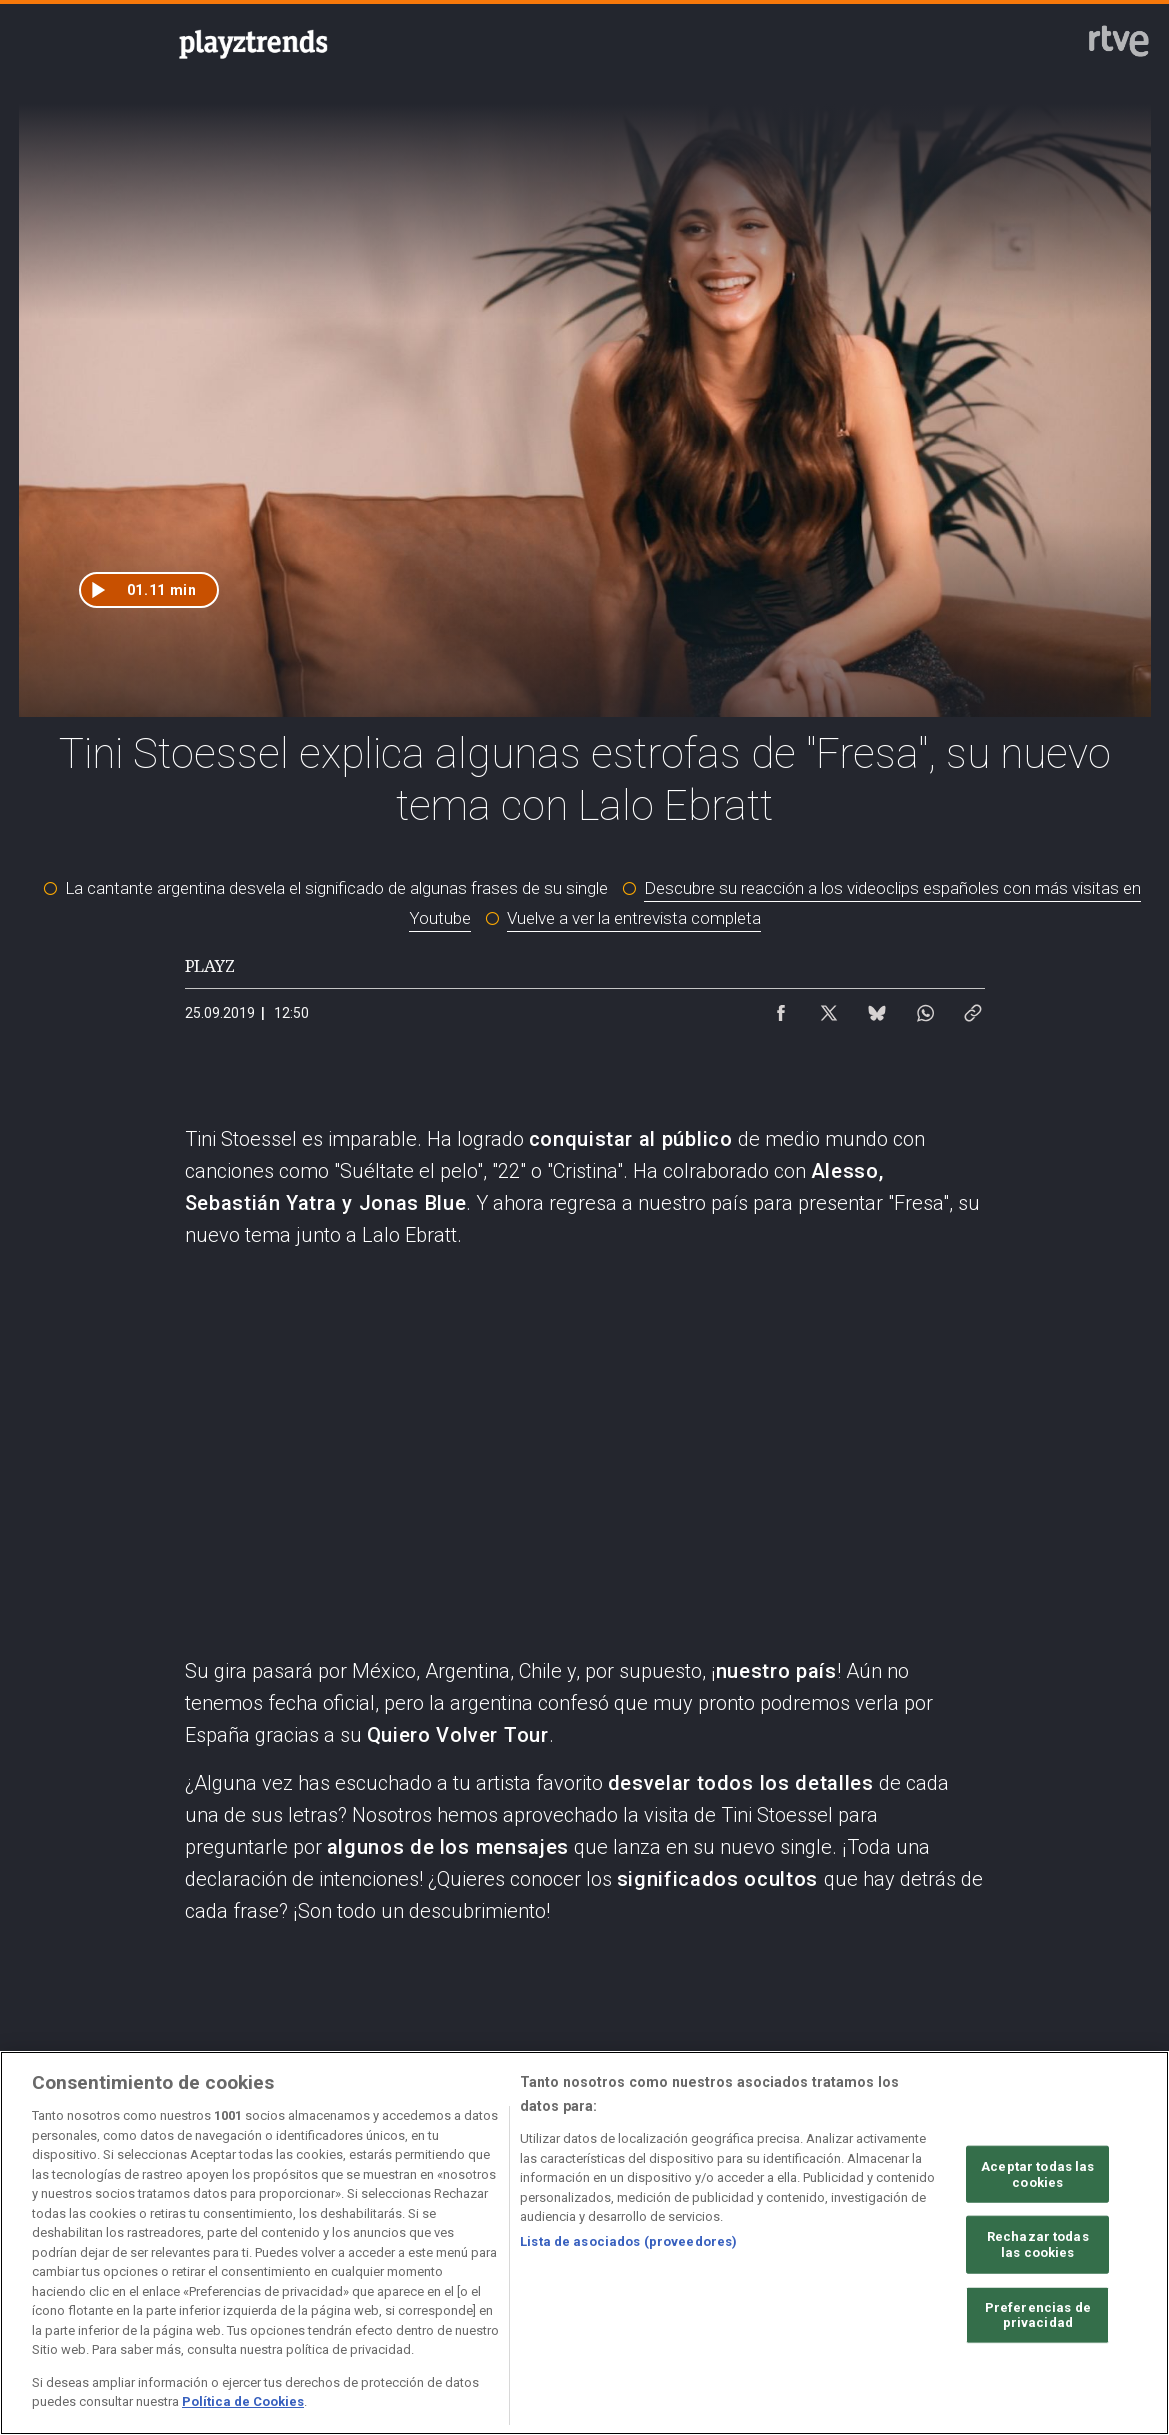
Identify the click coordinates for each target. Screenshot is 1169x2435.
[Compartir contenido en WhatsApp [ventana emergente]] (925, 1008)
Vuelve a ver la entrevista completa (634, 918)
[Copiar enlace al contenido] (973, 1008)
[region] (584, 2243)
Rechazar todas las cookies (1038, 2244)
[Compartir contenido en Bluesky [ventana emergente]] (877, 1008)
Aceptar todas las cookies (1037, 2174)
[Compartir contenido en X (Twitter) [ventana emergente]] (829, 1008)
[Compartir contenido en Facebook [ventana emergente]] (781, 1008)
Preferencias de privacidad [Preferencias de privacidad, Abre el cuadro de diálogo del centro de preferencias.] (1038, 2314)
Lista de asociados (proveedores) (628, 2241)
